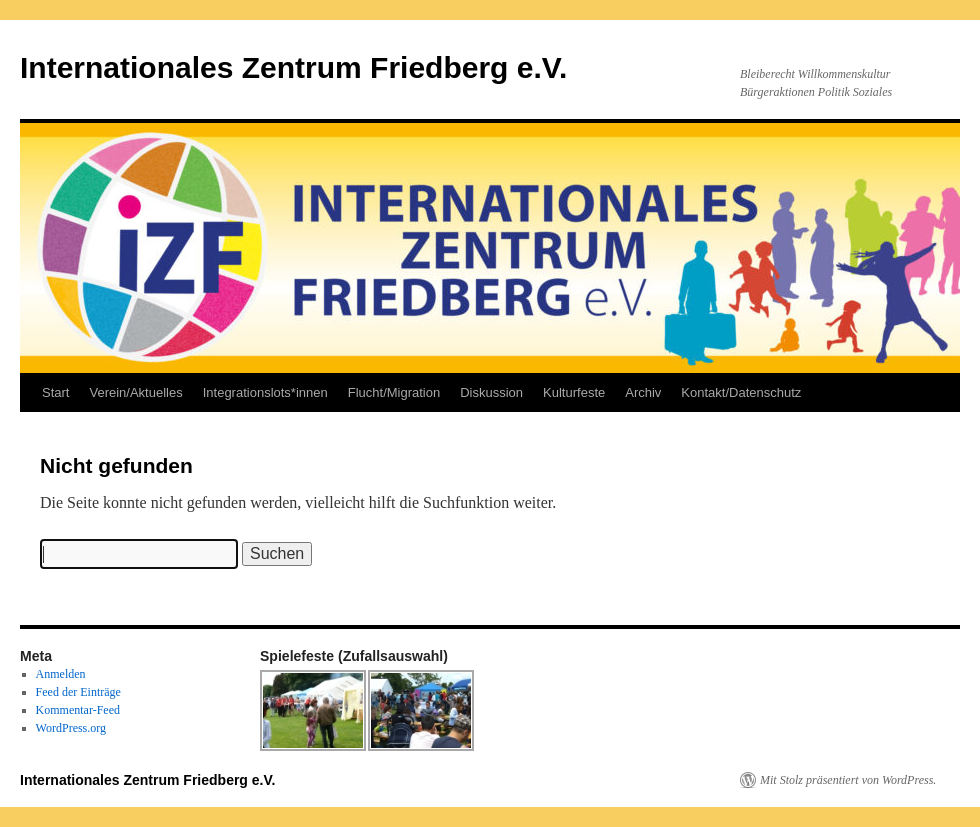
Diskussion (491, 392)
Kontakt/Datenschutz (741, 392)
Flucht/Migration (394, 392)
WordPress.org (71, 728)
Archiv (643, 392)
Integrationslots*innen (265, 392)
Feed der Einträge (78, 692)
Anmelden (61, 674)
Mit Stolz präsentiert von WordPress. (848, 780)
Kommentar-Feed (78, 710)
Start (55, 392)
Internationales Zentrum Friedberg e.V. (293, 67)
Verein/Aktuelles (135, 392)
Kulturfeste (574, 392)
